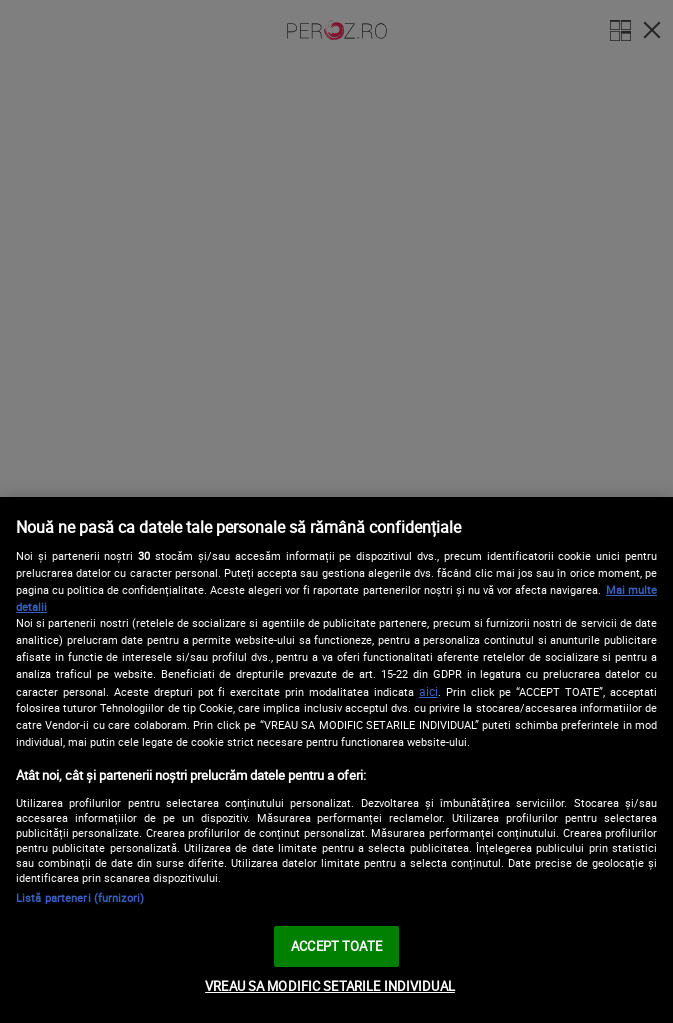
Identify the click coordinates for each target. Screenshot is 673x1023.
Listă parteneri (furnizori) (80, 897)
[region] (336, 760)
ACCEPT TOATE (336, 946)
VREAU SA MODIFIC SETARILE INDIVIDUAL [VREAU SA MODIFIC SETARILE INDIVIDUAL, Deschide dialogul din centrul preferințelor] (330, 986)
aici (428, 691)
